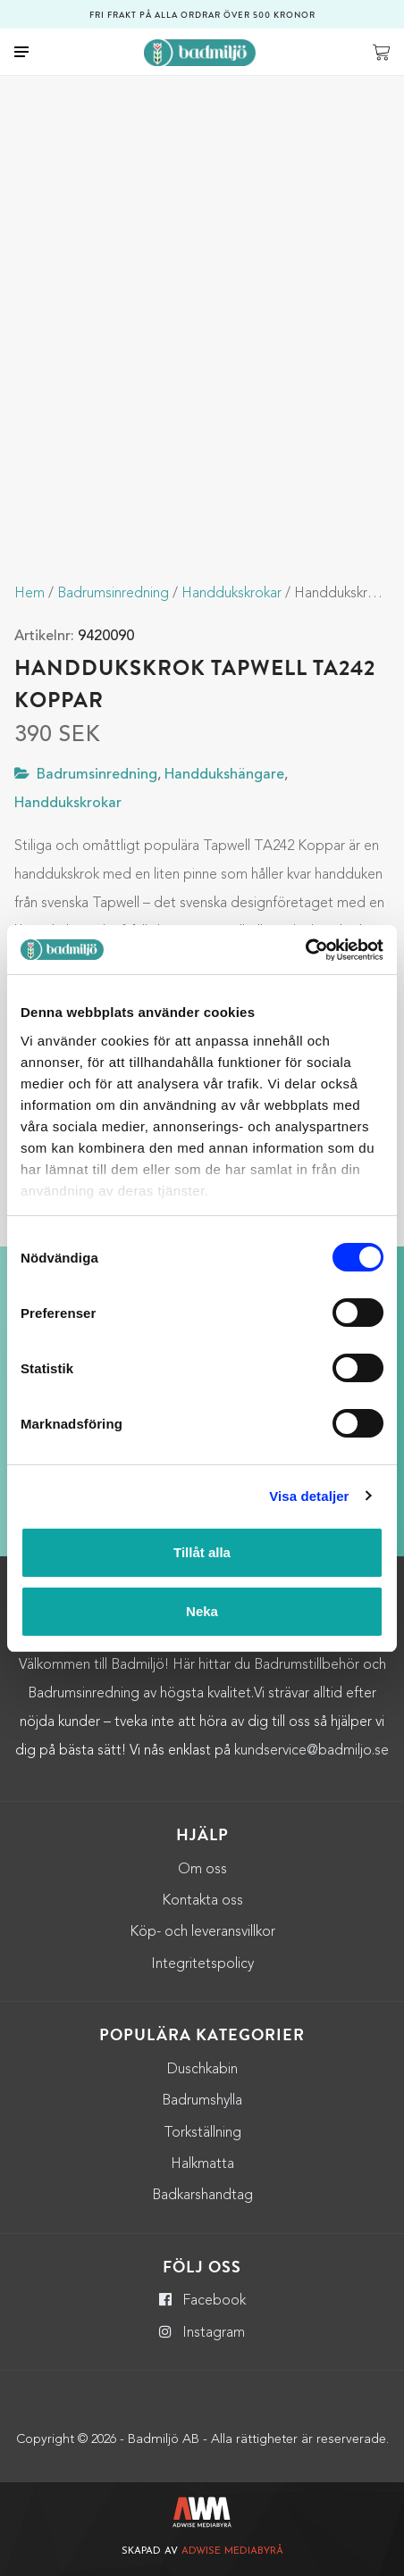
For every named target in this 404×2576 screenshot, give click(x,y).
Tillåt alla (202, 1552)
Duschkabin (202, 2070)
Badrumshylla (202, 2101)
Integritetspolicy (202, 1964)
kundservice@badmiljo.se (311, 1751)
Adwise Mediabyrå (232, 2551)
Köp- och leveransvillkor (202, 1932)
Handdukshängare (224, 775)
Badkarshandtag (202, 2195)
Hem (29, 594)
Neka (202, 1611)
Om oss (202, 1870)
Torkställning (202, 2133)
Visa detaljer (309, 1496)
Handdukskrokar (231, 594)
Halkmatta (202, 2164)
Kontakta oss (202, 1901)
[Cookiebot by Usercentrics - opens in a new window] (305, 950)
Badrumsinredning (113, 594)
